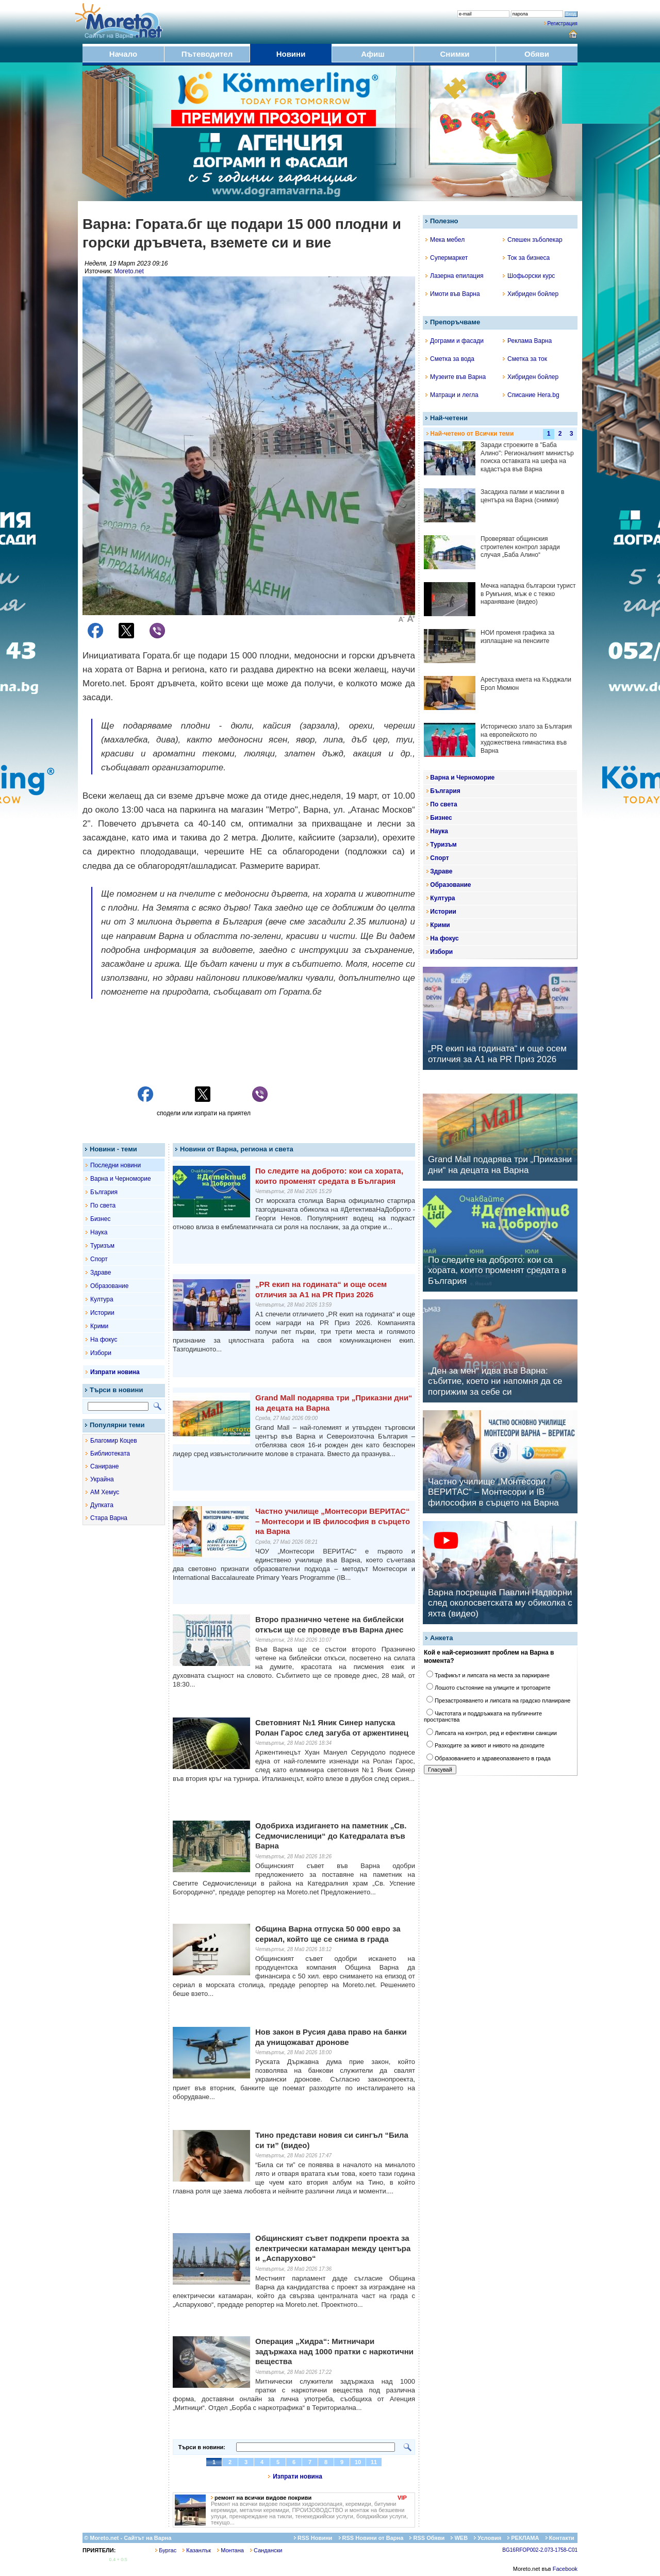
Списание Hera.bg (531, 395)
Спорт (99, 1259)
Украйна (102, 1479)
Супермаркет (446, 257)
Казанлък (197, 2550)
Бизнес (100, 1219)
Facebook (565, 2569)
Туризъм (102, 1245)
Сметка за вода (449, 358)
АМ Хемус (104, 1492)
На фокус (103, 1339)
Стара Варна (108, 1518)
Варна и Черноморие (120, 1178)
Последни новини (115, 1165)
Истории (102, 1312)
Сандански (266, 2550)
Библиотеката (110, 1453)
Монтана (230, 2550)
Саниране (104, 1466)
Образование (109, 1286)
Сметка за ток (525, 358)
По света (103, 1205)
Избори (100, 1353)
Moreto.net (128, 271)
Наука (98, 1232)
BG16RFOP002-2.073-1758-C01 (540, 2550)
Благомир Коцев (113, 1440)
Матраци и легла (451, 395)
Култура (101, 1299)
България (104, 1192)
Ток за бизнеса (526, 257)
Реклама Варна (527, 340)
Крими (99, 1326)
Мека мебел (445, 239)
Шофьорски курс (529, 275)
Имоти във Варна (452, 294)
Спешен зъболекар (533, 239)
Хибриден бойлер (530, 294)
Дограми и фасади (454, 340)
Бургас (165, 2550)
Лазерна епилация (454, 275)
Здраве (100, 1272)
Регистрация (563, 23)
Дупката (101, 1505)
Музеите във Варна (455, 377)
